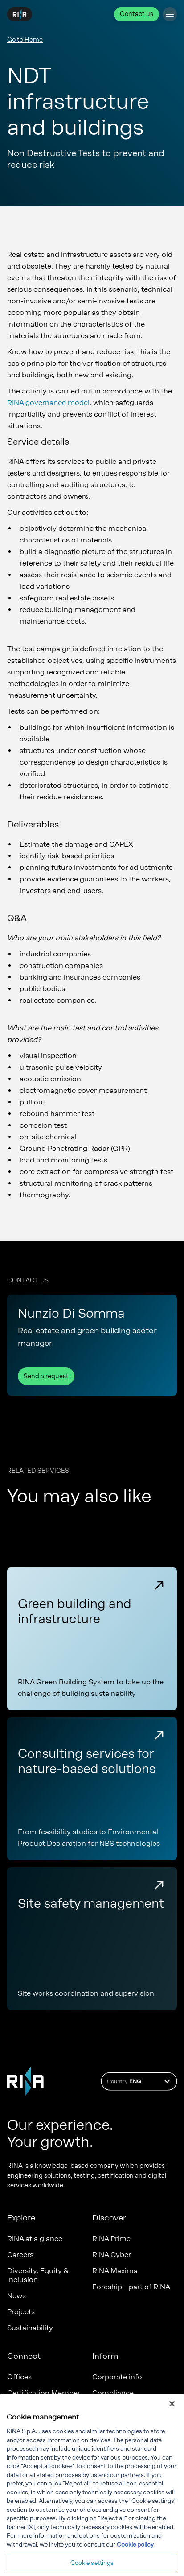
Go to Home (25, 40)
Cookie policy (135, 2557)
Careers (20, 2254)
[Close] (172, 2416)
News (16, 2295)
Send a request (46, 1376)
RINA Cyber (111, 2254)
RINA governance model (48, 402)
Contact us (136, 14)
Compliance (113, 2393)
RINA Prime (111, 2238)
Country (139, 2081)
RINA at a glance (34, 2238)
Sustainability (30, 2328)
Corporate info (117, 2377)
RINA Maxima (115, 2270)
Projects (21, 2311)
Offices (19, 2377)
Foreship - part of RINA (131, 2286)
